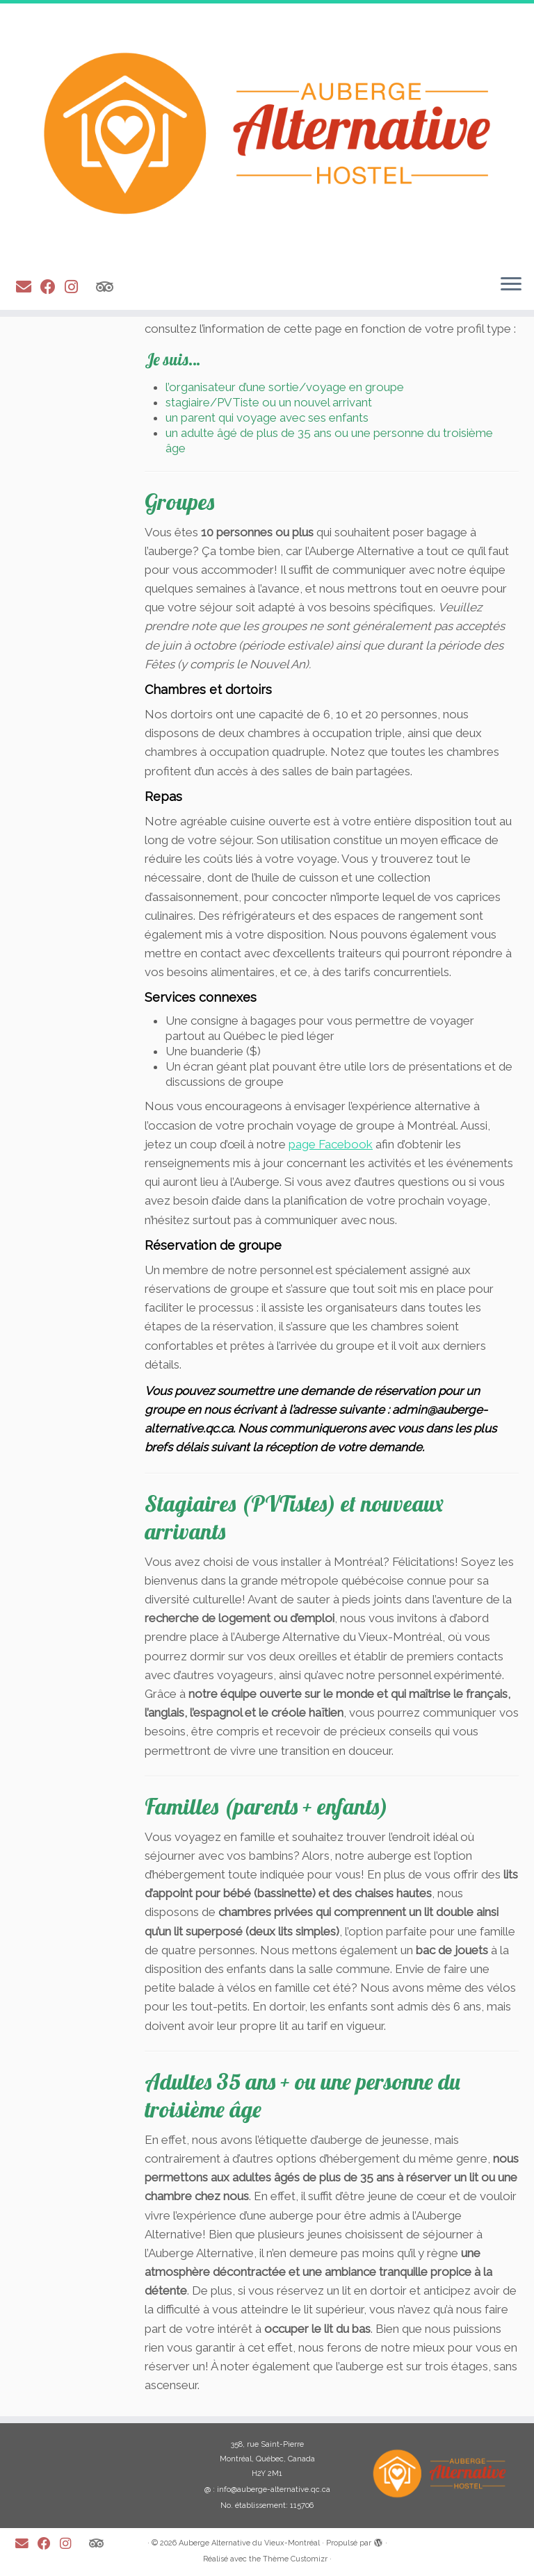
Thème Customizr (295, 2558)
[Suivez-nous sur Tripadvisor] (109, 287)
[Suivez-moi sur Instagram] (76, 287)
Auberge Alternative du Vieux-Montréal (249, 2543)
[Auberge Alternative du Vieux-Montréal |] (267, 133)
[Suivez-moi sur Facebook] (52, 287)
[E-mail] (28, 287)
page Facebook (331, 1144)
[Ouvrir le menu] (511, 284)
